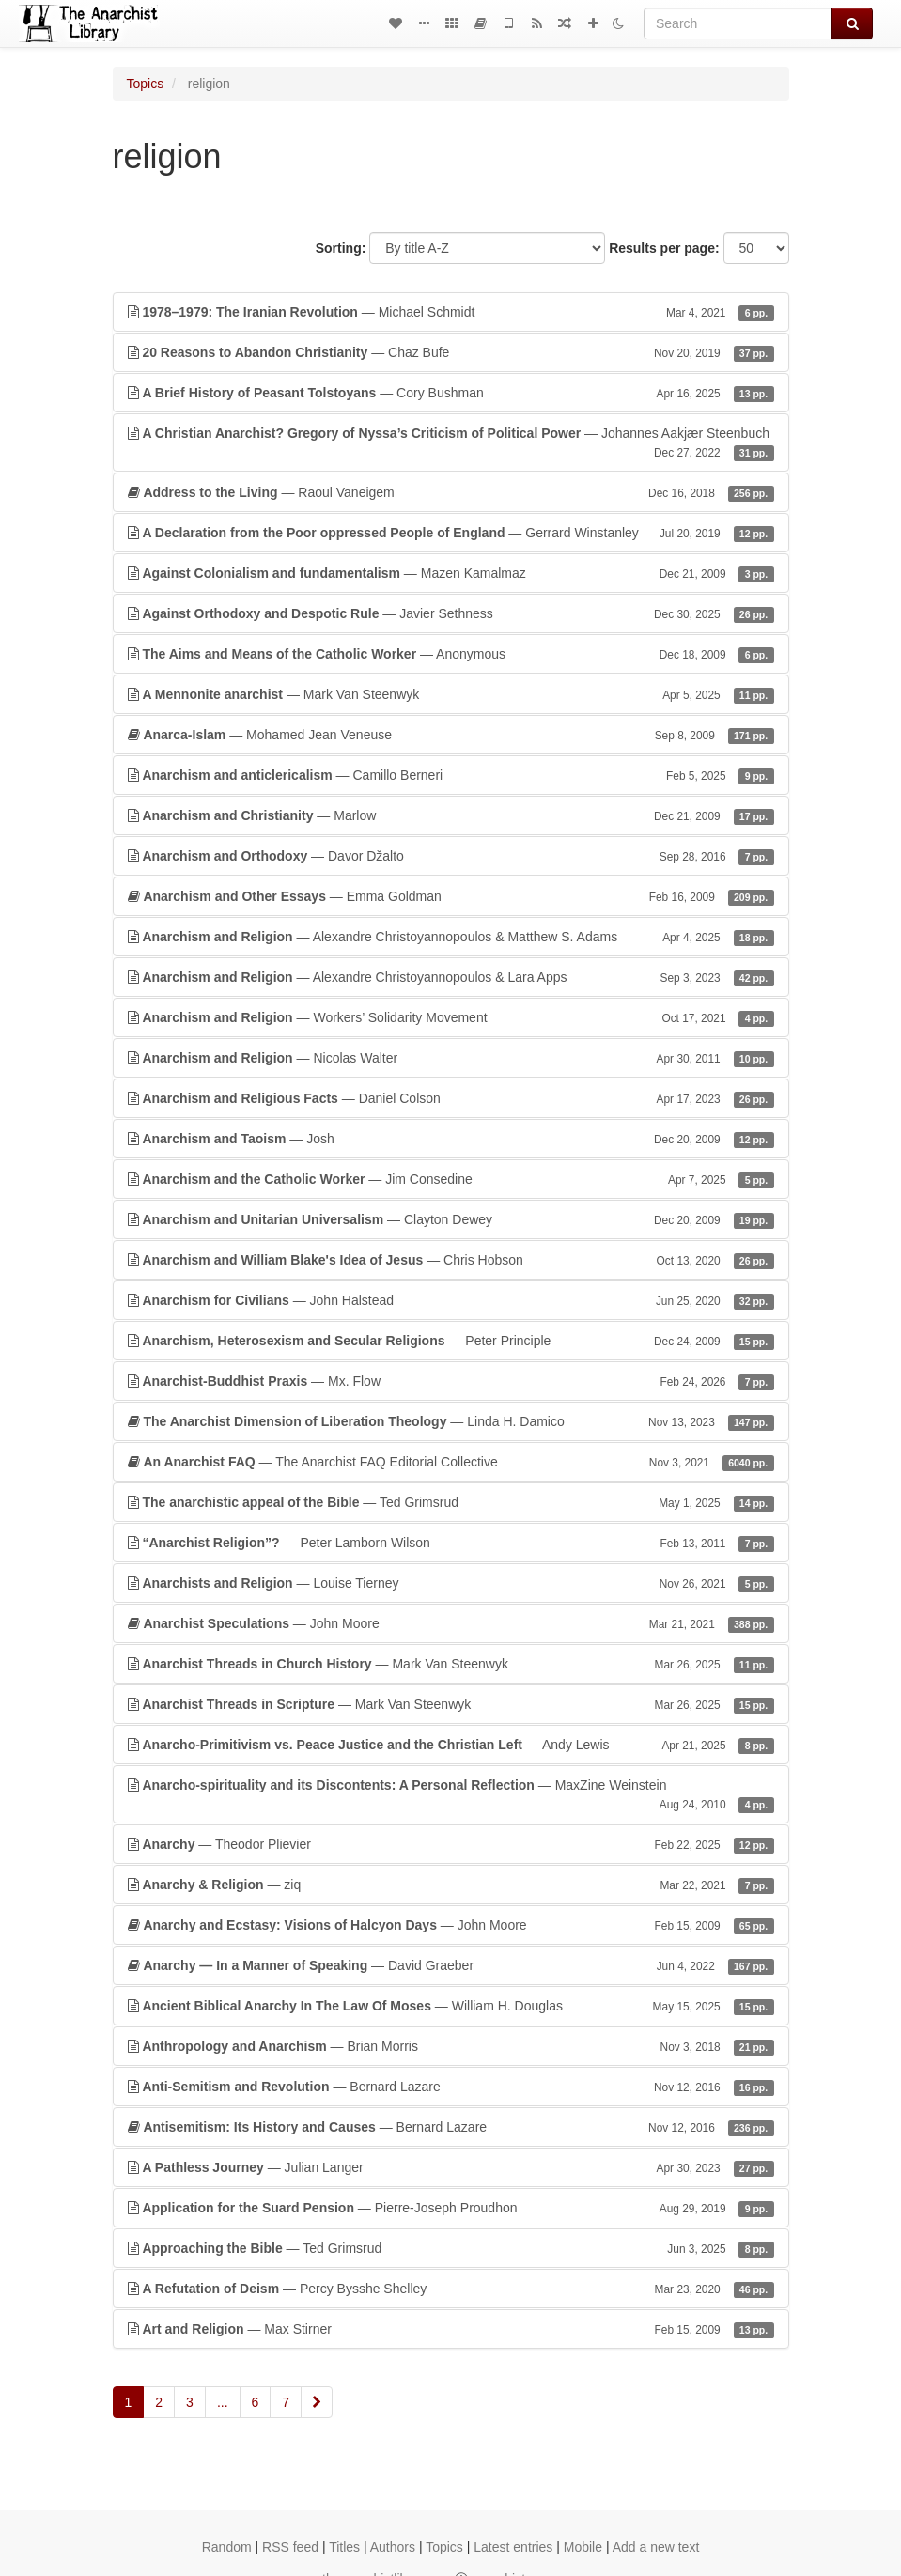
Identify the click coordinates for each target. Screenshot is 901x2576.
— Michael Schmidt (451, 312)
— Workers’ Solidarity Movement (451, 1017)
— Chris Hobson (451, 1259)
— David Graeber (451, 1965)
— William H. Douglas (451, 2005)
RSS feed (290, 2546)
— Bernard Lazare (451, 2086)
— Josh (451, 1138)
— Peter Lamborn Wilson (451, 1542)
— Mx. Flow (451, 1381)
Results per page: (664, 248)
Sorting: (341, 248)
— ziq (451, 1884)
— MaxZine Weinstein (451, 1795)
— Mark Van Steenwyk (451, 694)
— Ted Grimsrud (451, 1502)
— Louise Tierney (451, 1583)
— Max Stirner (451, 2329)
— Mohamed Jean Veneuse (451, 734)
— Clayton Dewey (451, 1219)
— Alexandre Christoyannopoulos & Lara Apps (451, 977)
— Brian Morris (451, 2046)
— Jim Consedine (451, 1179)
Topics (145, 83)
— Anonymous (451, 653)
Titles (344, 2546)
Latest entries (513, 2546)
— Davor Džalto (451, 855)
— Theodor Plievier (451, 1844)
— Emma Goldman (451, 896)
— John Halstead (451, 1300)
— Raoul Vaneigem (451, 492)
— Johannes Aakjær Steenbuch (451, 443)
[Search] (738, 23)
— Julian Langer (451, 2167)
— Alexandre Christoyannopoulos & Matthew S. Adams (451, 936)
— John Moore (451, 1623)
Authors (392, 2546)
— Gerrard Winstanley (451, 532)
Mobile (583, 2546)
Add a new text (656, 2546)
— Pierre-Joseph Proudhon (451, 2207)
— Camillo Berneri (451, 775)
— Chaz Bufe (451, 352)
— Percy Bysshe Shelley (451, 2288)
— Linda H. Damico (451, 1421)
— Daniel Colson (451, 1098)
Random (227, 2546)
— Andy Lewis (451, 1744)
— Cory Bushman (451, 392)
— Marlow (451, 815)
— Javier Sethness (451, 613)
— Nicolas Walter (451, 1057)
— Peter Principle (451, 1340)
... (222, 2402)
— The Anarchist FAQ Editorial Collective (451, 1461)
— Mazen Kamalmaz (451, 573)
